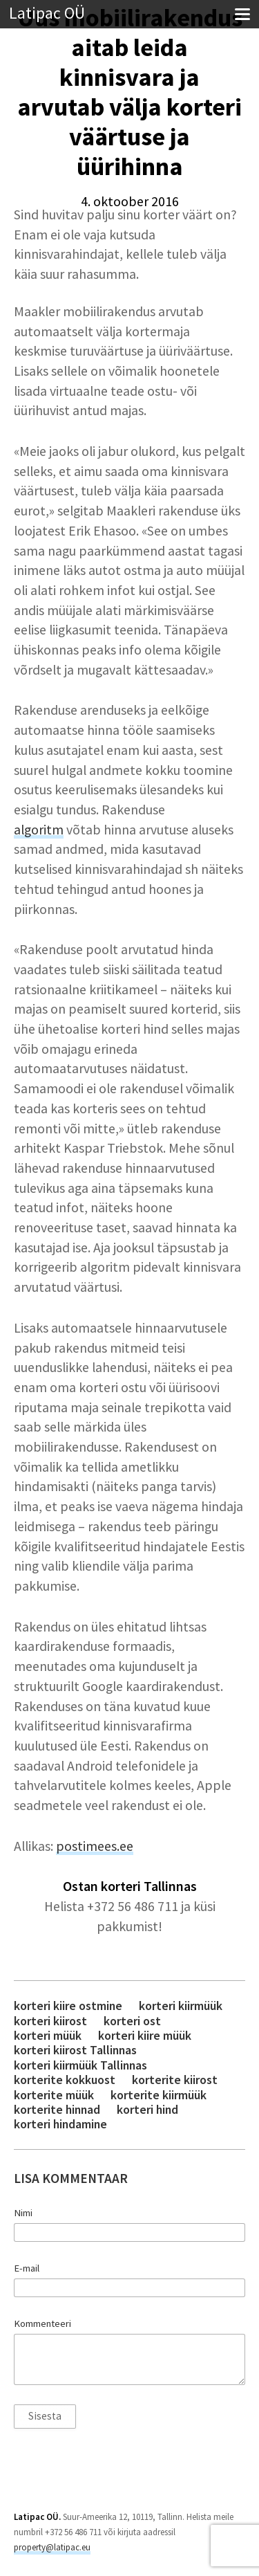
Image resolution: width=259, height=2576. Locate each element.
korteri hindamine (60, 2124)
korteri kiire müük (144, 2035)
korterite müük (54, 2095)
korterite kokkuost (64, 2079)
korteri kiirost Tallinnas (75, 2050)
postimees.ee (94, 1846)
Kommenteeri (42, 2323)
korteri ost (132, 2020)
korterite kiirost (175, 2079)
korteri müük (47, 2035)
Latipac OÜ (47, 13)
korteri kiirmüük (180, 2005)
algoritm (39, 829)
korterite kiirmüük (159, 2095)
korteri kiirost (50, 2020)
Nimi (23, 2213)
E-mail (26, 2268)
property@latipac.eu (52, 2547)
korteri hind (147, 2109)
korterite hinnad (57, 2109)
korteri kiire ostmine (68, 2005)
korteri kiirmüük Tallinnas (80, 2065)
